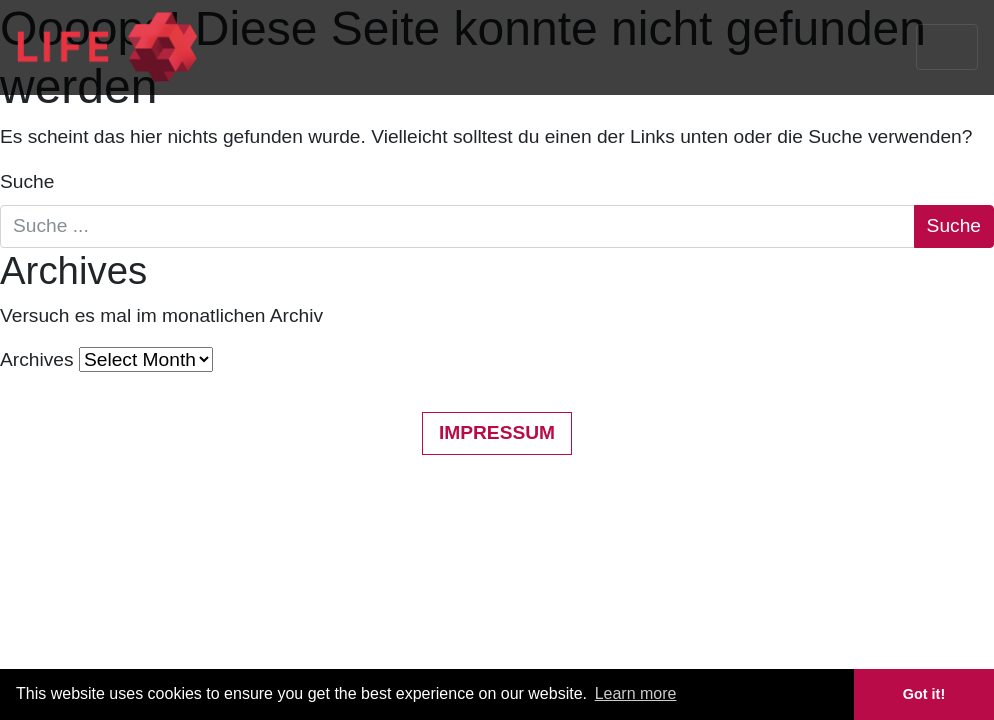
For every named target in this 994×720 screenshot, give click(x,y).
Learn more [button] (636, 693)
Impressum (497, 432)
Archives (37, 359)
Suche (27, 181)
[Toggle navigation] (947, 47)
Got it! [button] (924, 694)
